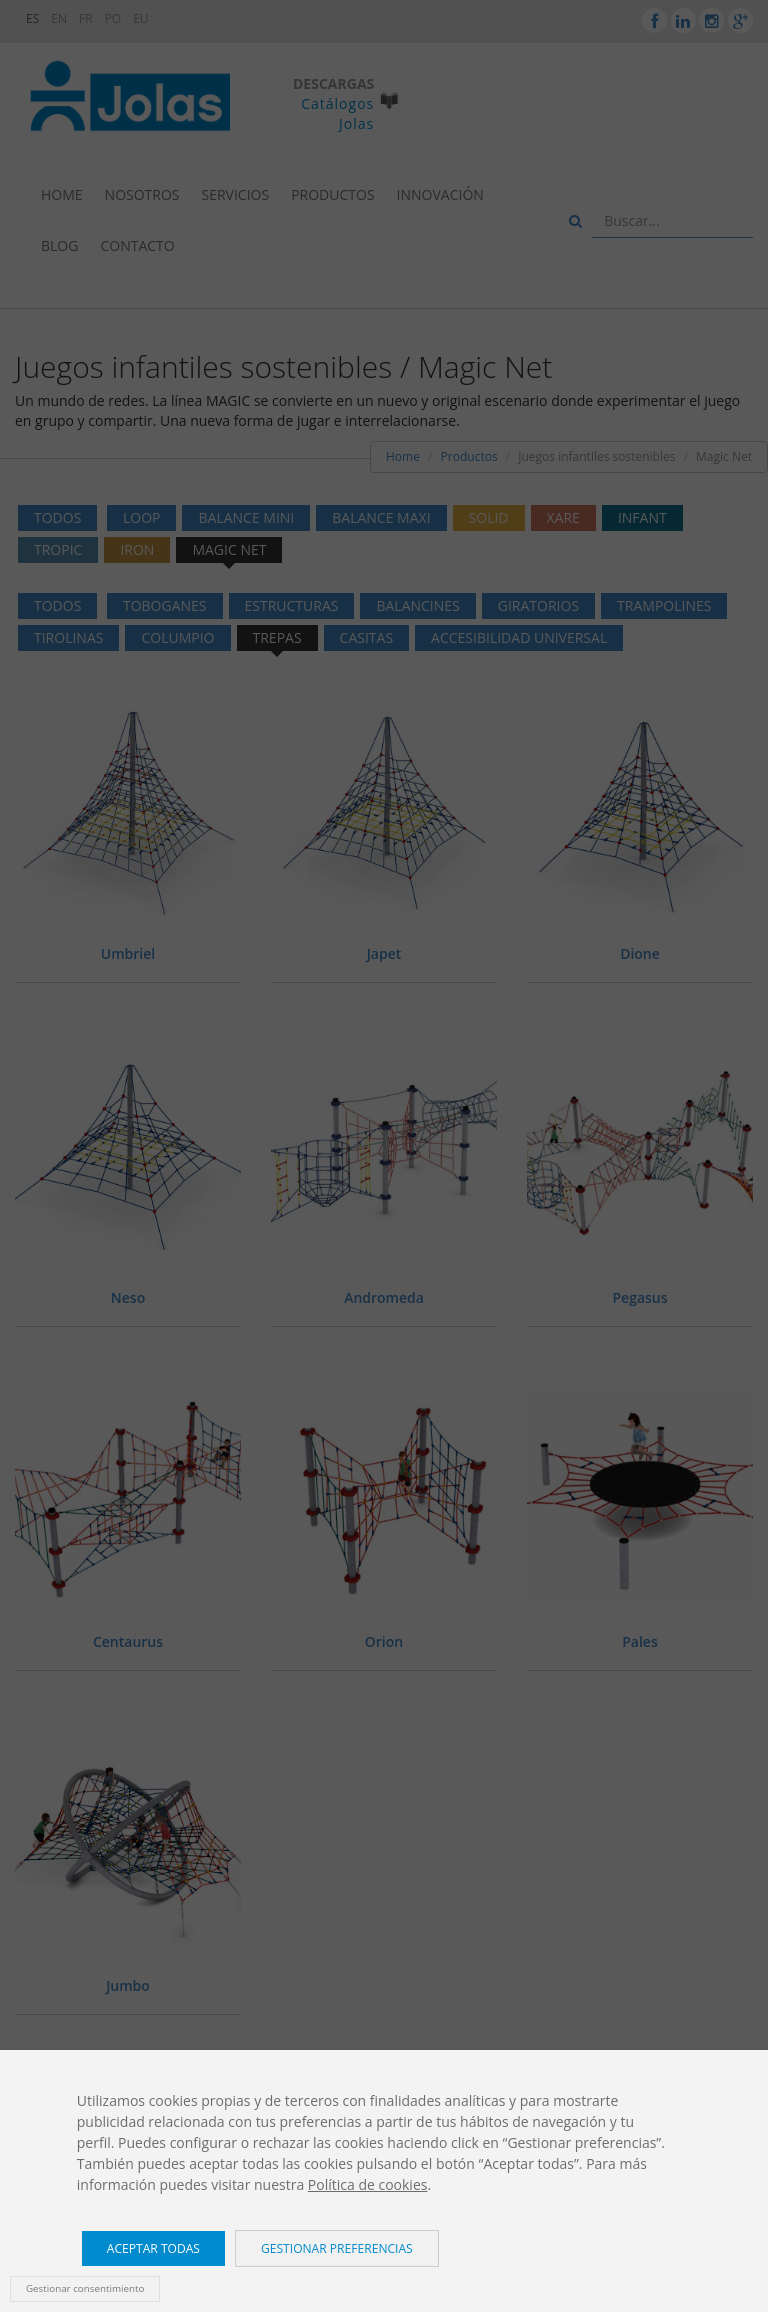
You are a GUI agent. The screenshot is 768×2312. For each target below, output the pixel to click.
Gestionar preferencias (337, 2248)
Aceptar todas (153, 2248)
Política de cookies (368, 2184)
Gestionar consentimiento (85, 2288)
